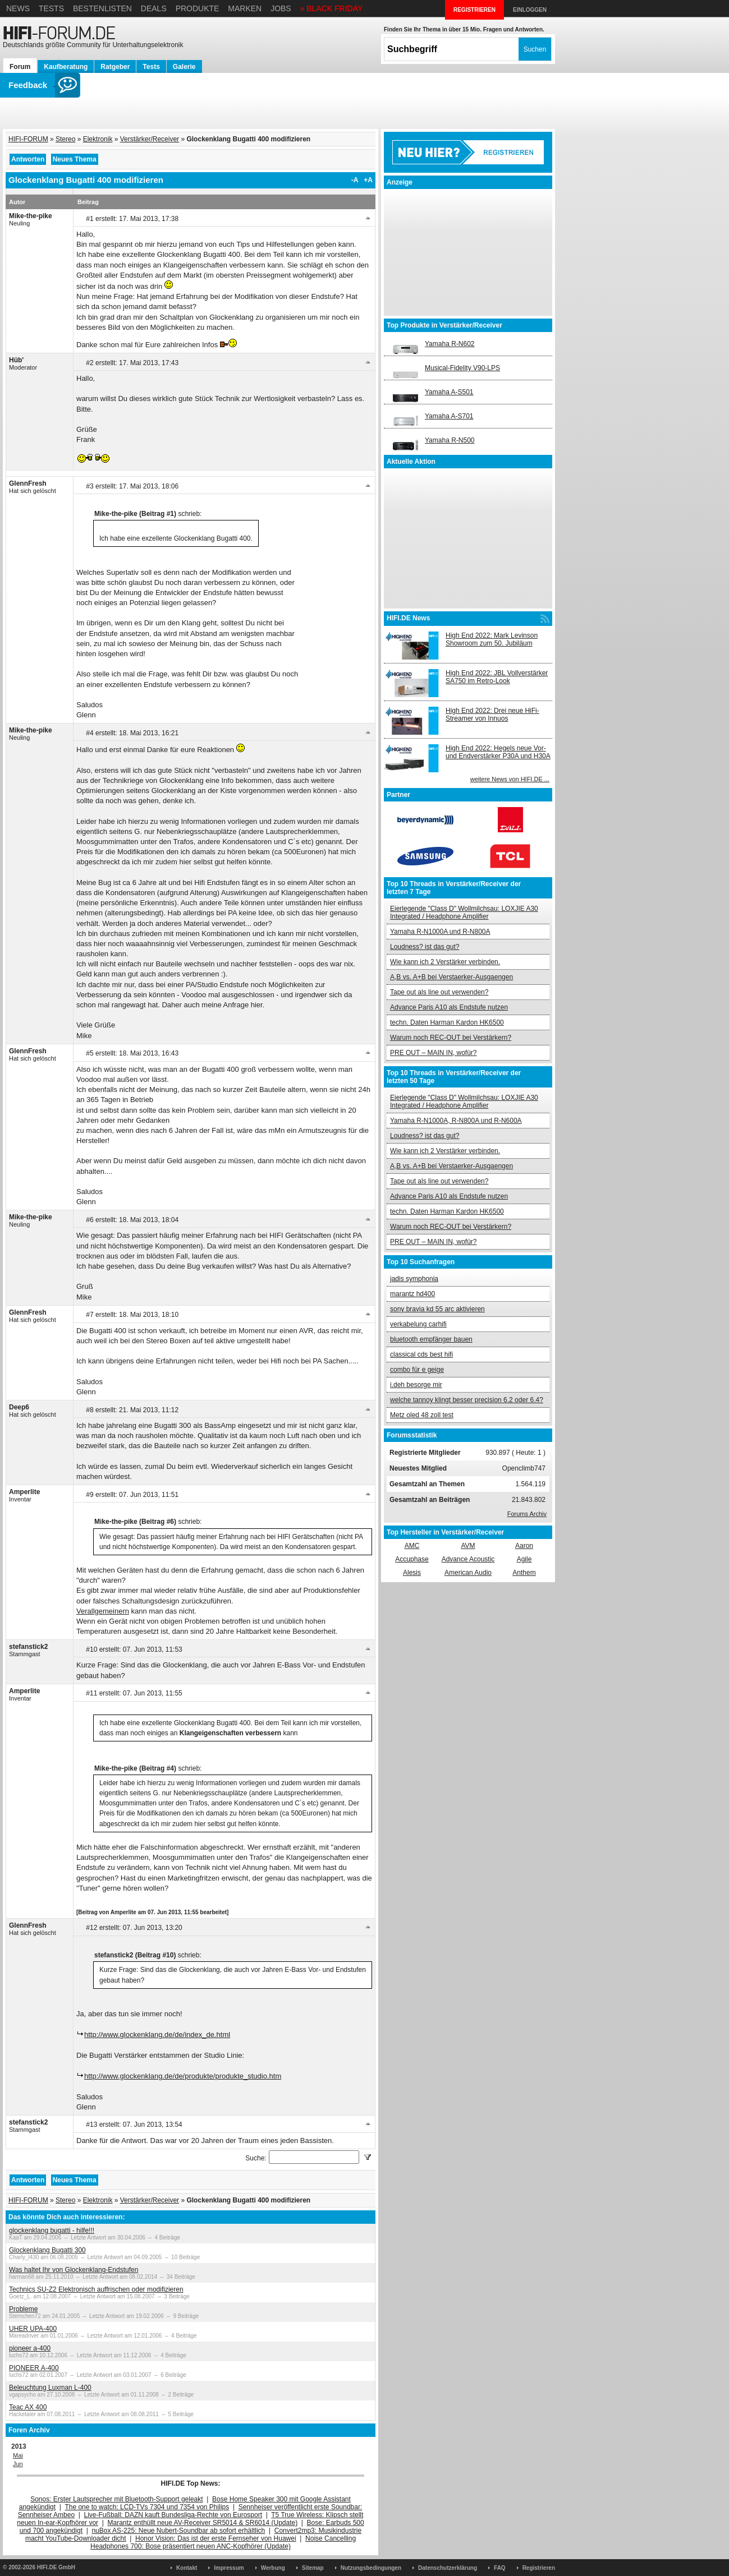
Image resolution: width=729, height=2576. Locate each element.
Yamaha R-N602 (450, 344)
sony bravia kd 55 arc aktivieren (437, 1309)
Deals (154, 8)
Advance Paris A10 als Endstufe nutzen (449, 1007)
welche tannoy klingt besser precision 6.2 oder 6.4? (466, 1400)
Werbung (273, 2568)
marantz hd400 (412, 1294)
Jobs (280, 8)
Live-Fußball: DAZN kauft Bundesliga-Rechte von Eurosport (173, 2515)
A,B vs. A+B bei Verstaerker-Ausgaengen (451, 977)
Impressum (229, 2568)
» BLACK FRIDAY (331, 8)
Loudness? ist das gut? (424, 947)
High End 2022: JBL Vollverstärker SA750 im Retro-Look (497, 677)
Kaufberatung (66, 67)
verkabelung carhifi (418, 1324)
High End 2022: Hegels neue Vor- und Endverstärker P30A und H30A (498, 752)
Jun (18, 2463)
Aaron (524, 1546)
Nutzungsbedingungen (371, 2568)
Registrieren (538, 2568)
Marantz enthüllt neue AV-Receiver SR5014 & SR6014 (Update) (203, 2523)
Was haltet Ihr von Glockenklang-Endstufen (73, 2270)
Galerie (184, 67)
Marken (245, 8)
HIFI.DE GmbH (56, 2567)
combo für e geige (417, 1370)
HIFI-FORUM (28, 139)
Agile (524, 1559)
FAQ (500, 2568)
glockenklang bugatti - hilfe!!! (51, 2230)
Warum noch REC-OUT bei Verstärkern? (450, 1038)
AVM (468, 1546)
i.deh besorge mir (416, 1385)
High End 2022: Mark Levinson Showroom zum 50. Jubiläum (492, 639)
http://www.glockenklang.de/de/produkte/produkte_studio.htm (182, 2076)
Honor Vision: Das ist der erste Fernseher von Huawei (215, 2538)
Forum (20, 67)
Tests (51, 8)
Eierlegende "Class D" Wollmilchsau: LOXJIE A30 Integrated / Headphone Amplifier (464, 912)
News (18, 8)
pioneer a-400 (30, 2348)
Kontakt (186, 2568)
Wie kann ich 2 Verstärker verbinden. (445, 962)
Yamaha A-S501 (449, 392)
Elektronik (98, 139)
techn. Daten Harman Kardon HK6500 (447, 1022)
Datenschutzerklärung (447, 2568)
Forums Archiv (527, 1513)
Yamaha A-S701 (449, 416)
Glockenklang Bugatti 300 (47, 2250)
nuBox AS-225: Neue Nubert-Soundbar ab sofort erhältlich (178, 2530)
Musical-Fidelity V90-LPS (462, 368)
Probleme (23, 2309)
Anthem (523, 1573)
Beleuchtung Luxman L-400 (50, 2387)
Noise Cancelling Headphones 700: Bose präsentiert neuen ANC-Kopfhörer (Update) (223, 2542)
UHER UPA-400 (33, 2329)
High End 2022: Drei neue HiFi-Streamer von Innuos (492, 714)
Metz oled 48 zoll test (421, 1415)
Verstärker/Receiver (149, 139)
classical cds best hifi (421, 1354)
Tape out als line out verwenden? (439, 992)
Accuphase (411, 1559)
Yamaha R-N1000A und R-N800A (440, 932)
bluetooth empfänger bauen (431, 1339)
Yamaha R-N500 (450, 440)
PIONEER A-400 (34, 2368)
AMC (412, 1546)
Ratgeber (115, 67)
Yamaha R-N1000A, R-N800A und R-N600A (456, 1121)
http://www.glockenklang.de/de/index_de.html (157, 2034)
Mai (18, 2455)
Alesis (412, 1573)
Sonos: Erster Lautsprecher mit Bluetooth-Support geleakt (116, 2499)
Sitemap (313, 2568)
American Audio (468, 1573)
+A (368, 180)
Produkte (197, 8)
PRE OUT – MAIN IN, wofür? (433, 1053)
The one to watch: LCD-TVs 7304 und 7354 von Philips (147, 2507)
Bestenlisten (102, 8)
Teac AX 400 (28, 2407)
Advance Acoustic (468, 1559)
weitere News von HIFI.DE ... (509, 779)
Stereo (65, 139)
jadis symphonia (414, 1279)
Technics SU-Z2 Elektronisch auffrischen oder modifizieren (96, 2289)
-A (355, 180)
